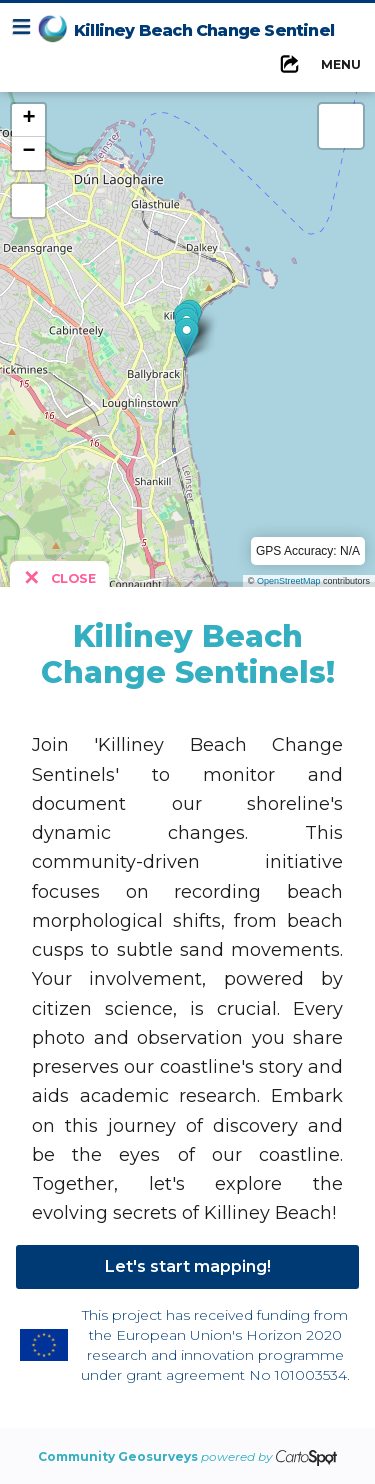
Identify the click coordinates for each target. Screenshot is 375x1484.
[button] (186, 337)
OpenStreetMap (289, 581)
